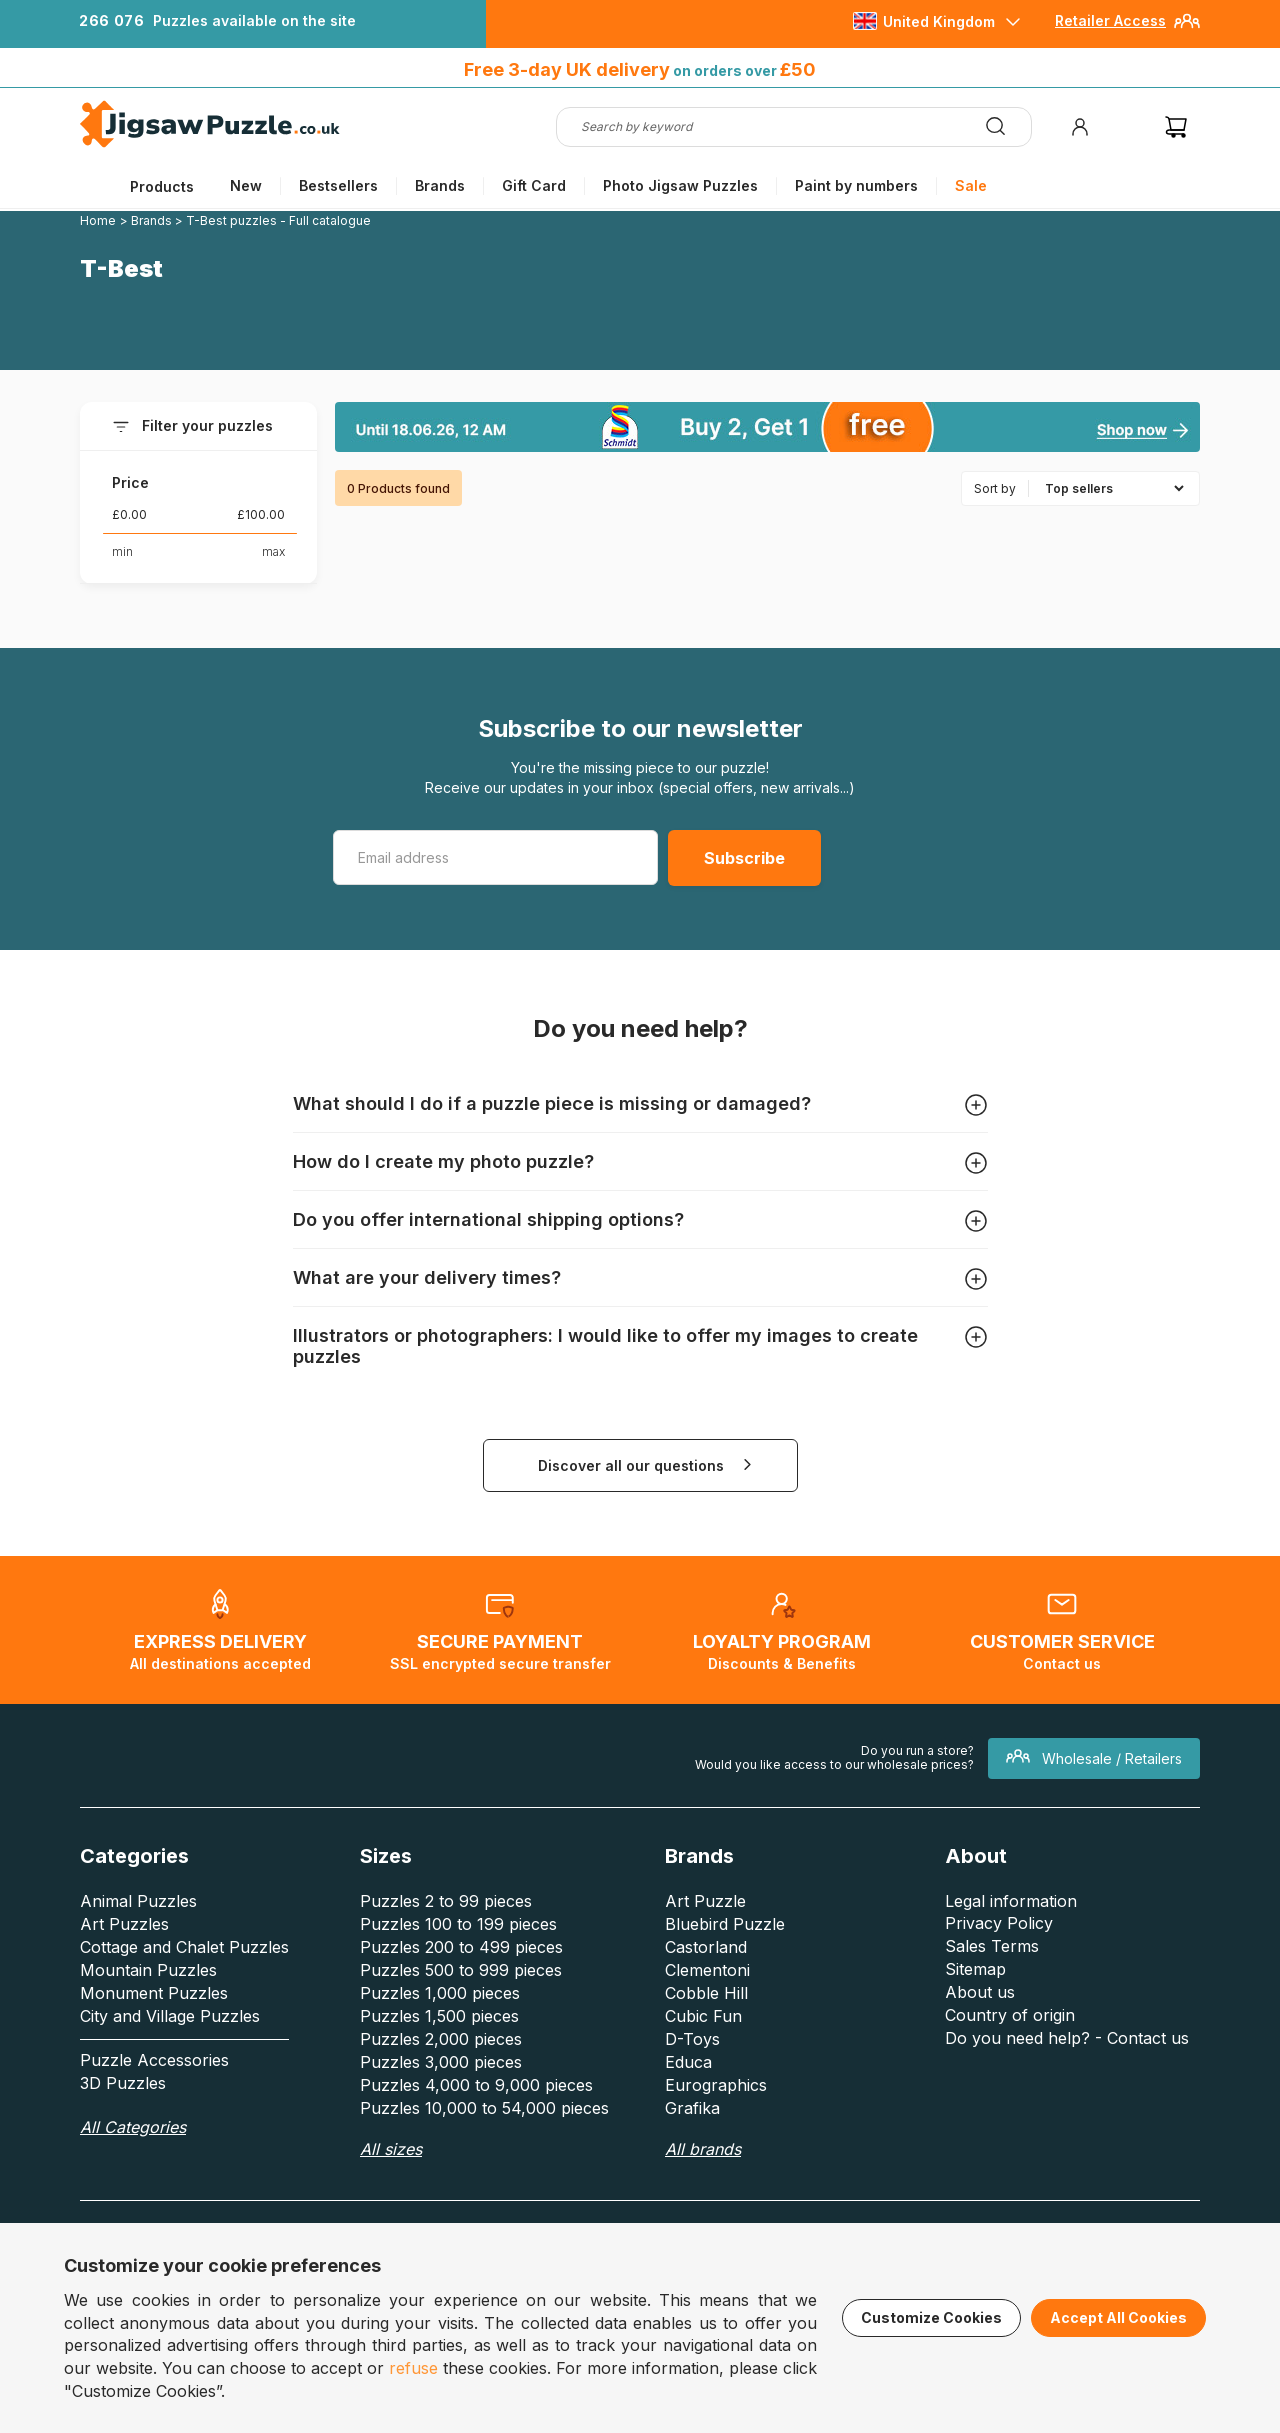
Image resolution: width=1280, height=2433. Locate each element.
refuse (413, 2368)
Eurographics (716, 2085)
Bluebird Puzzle (725, 1924)
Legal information (1011, 1901)
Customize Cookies (931, 2317)
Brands (440, 185)
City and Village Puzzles (170, 2016)
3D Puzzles (123, 2083)
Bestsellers (338, 185)
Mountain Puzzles (148, 1970)
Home (98, 220)
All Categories (133, 2127)
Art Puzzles (124, 1924)
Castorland (706, 1947)
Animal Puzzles (138, 1901)
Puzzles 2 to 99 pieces (446, 1901)
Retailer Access (1110, 20)
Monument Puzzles (154, 1993)
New (246, 185)
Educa (688, 2062)
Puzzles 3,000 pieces (441, 2062)
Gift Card (534, 185)
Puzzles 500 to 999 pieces (461, 1970)
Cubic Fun (703, 2016)
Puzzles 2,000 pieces (441, 2039)
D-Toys (692, 2039)
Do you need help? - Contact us (1067, 2038)
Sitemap (975, 1969)
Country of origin (1010, 2015)
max (273, 551)
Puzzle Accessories (154, 2060)
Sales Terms (992, 1946)
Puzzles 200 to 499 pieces (461, 1947)
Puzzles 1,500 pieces (439, 2016)
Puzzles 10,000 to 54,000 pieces (484, 2108)
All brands (703, 2149)
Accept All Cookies (1118, 2317)
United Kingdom (939, 21)
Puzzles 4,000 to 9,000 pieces (476, 2085)
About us (980, 1992)
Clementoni (707, 1970)
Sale (971, 185)
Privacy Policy (999, 1923)
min (122, 551)
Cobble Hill (706, 1993)
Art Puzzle (705, 1901)
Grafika (692, 2108)
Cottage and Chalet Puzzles (184, 1947)
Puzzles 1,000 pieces (440, 1993)
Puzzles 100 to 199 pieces (458, 1924)
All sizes (391, 2149)
